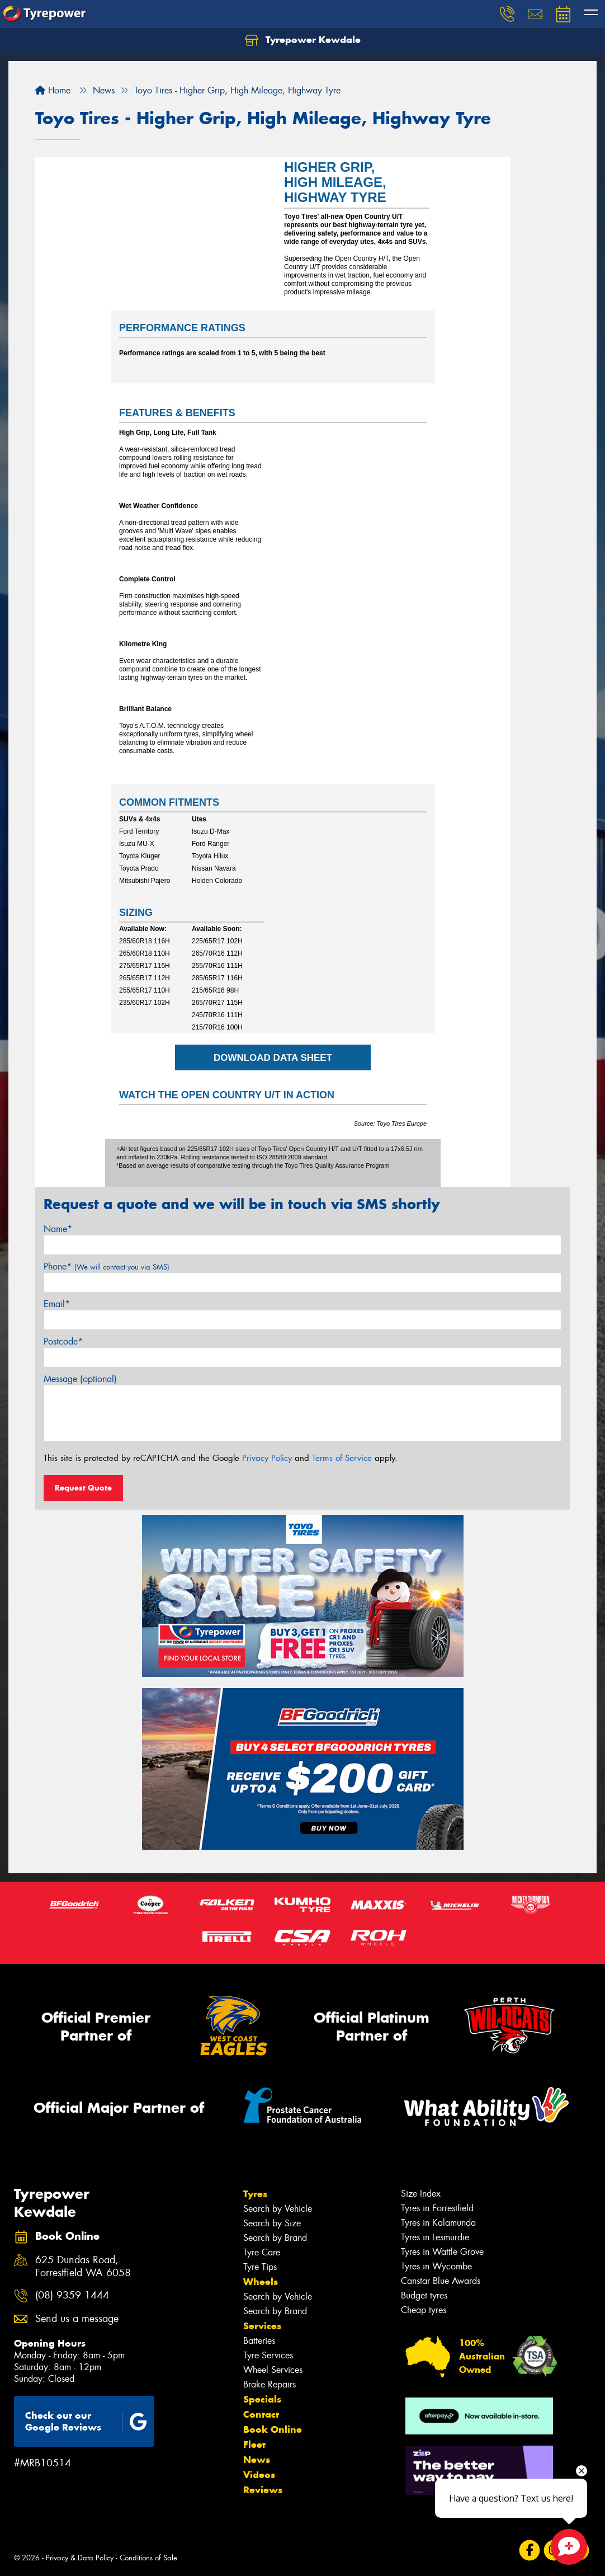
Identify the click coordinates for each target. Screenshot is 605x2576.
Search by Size (272, 2223)
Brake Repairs (269, 2384)
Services (262, 2325)
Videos (259, 2474)
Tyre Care (261, 2252)
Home (52, 90)
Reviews (262, 2489)
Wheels (260, 2281)
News (256, 2459)
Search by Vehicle (277, 2208)
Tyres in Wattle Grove (442, 2251)
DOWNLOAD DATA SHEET (273, 1057)
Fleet (254, 2444)
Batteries (259, 2340)
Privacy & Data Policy (80, 2557)
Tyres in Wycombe (436, 2266)
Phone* (106, 1266)
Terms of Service (342, 1457)
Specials (262, 2398)
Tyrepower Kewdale (303, 40)
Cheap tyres (423, 2309)
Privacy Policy (267, 1457)
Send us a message (77, 2318)
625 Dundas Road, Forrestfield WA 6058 (83, 2266)
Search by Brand (275, 2237)
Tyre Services (268, 2355)
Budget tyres (424, 2295)
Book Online (272, 2429)
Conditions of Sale (148, 2557)
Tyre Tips (260, 2266)
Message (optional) (80, 1378)
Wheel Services (272, 2369)
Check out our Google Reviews (86, 2421)
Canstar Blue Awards (440, 2280)
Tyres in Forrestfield (437, 2207)
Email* (57, 1303)
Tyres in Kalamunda (438, 2222)
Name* (58, 1228)
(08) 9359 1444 (72, 2294)
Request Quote (83, 1487)
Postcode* (63, 1341)
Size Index (421, 2193)
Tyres (255, 2193)
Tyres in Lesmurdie (435, 2237)
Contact (261, 2414)
